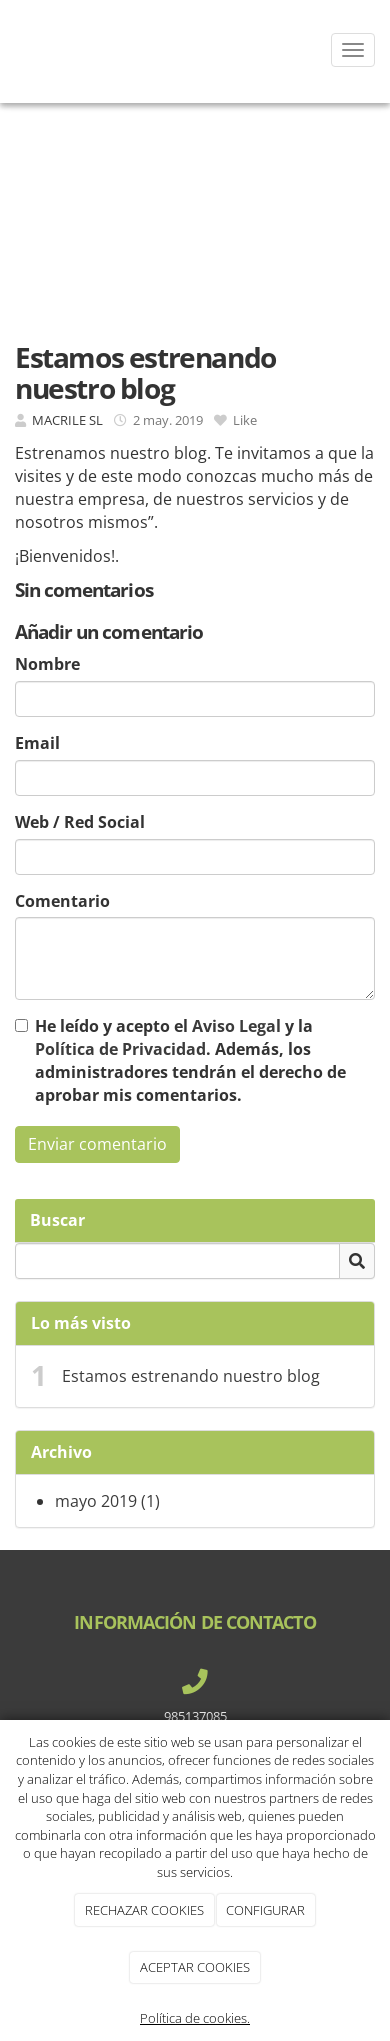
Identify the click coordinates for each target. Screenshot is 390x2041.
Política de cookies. (195, 2018)
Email (37, 743)
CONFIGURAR (265, 1910)
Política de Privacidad (120, 1049)
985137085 (195, 1716)
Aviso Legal (236, 1026)
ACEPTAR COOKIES (195, 1967)
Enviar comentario (97, 1144)
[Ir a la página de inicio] (10, 50)
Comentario (62, 901)
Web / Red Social (80, 822)
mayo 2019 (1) (107, 1501)
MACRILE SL (67, 420)
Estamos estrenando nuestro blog (191, 1376)
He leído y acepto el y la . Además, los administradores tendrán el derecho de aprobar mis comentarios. (190, 1060)
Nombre (47, 664)
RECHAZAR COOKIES (144, 1910)
